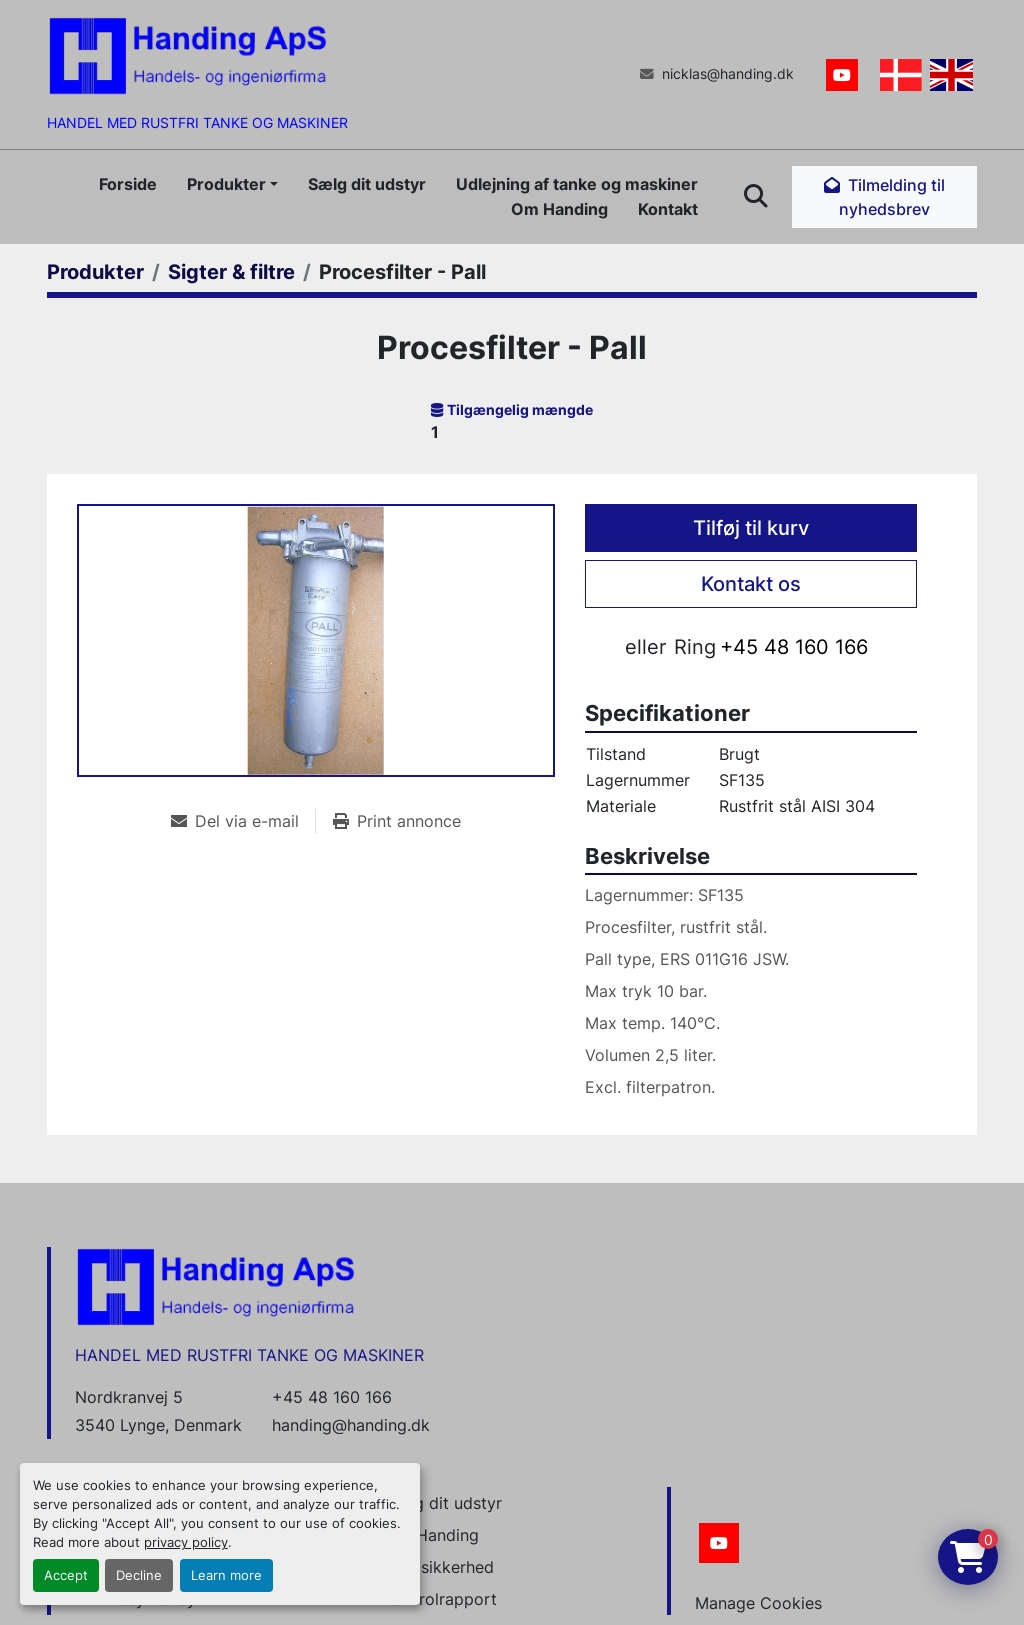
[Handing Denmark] (216, 1286)
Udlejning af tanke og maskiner (577, 184)
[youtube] (842, 75)
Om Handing (559, 209)
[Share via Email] (243, 821)
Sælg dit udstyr (367, 184)
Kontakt (668, 209)
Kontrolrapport (441, 1599)
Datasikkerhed (439, 1567)
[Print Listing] (397, 821)
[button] (232, 184)
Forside (128, 184)
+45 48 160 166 (794, 647)
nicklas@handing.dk (728, 74)
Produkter (226, 184)
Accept (66, 1575)
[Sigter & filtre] (231, 272)
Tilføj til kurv (751, 528)
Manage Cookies (758, 1603)
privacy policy (186, 1542)
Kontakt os (751, 584)
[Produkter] (95, 272)
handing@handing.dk (351, 1425)
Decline (139, 1575)
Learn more (226, 1575)
